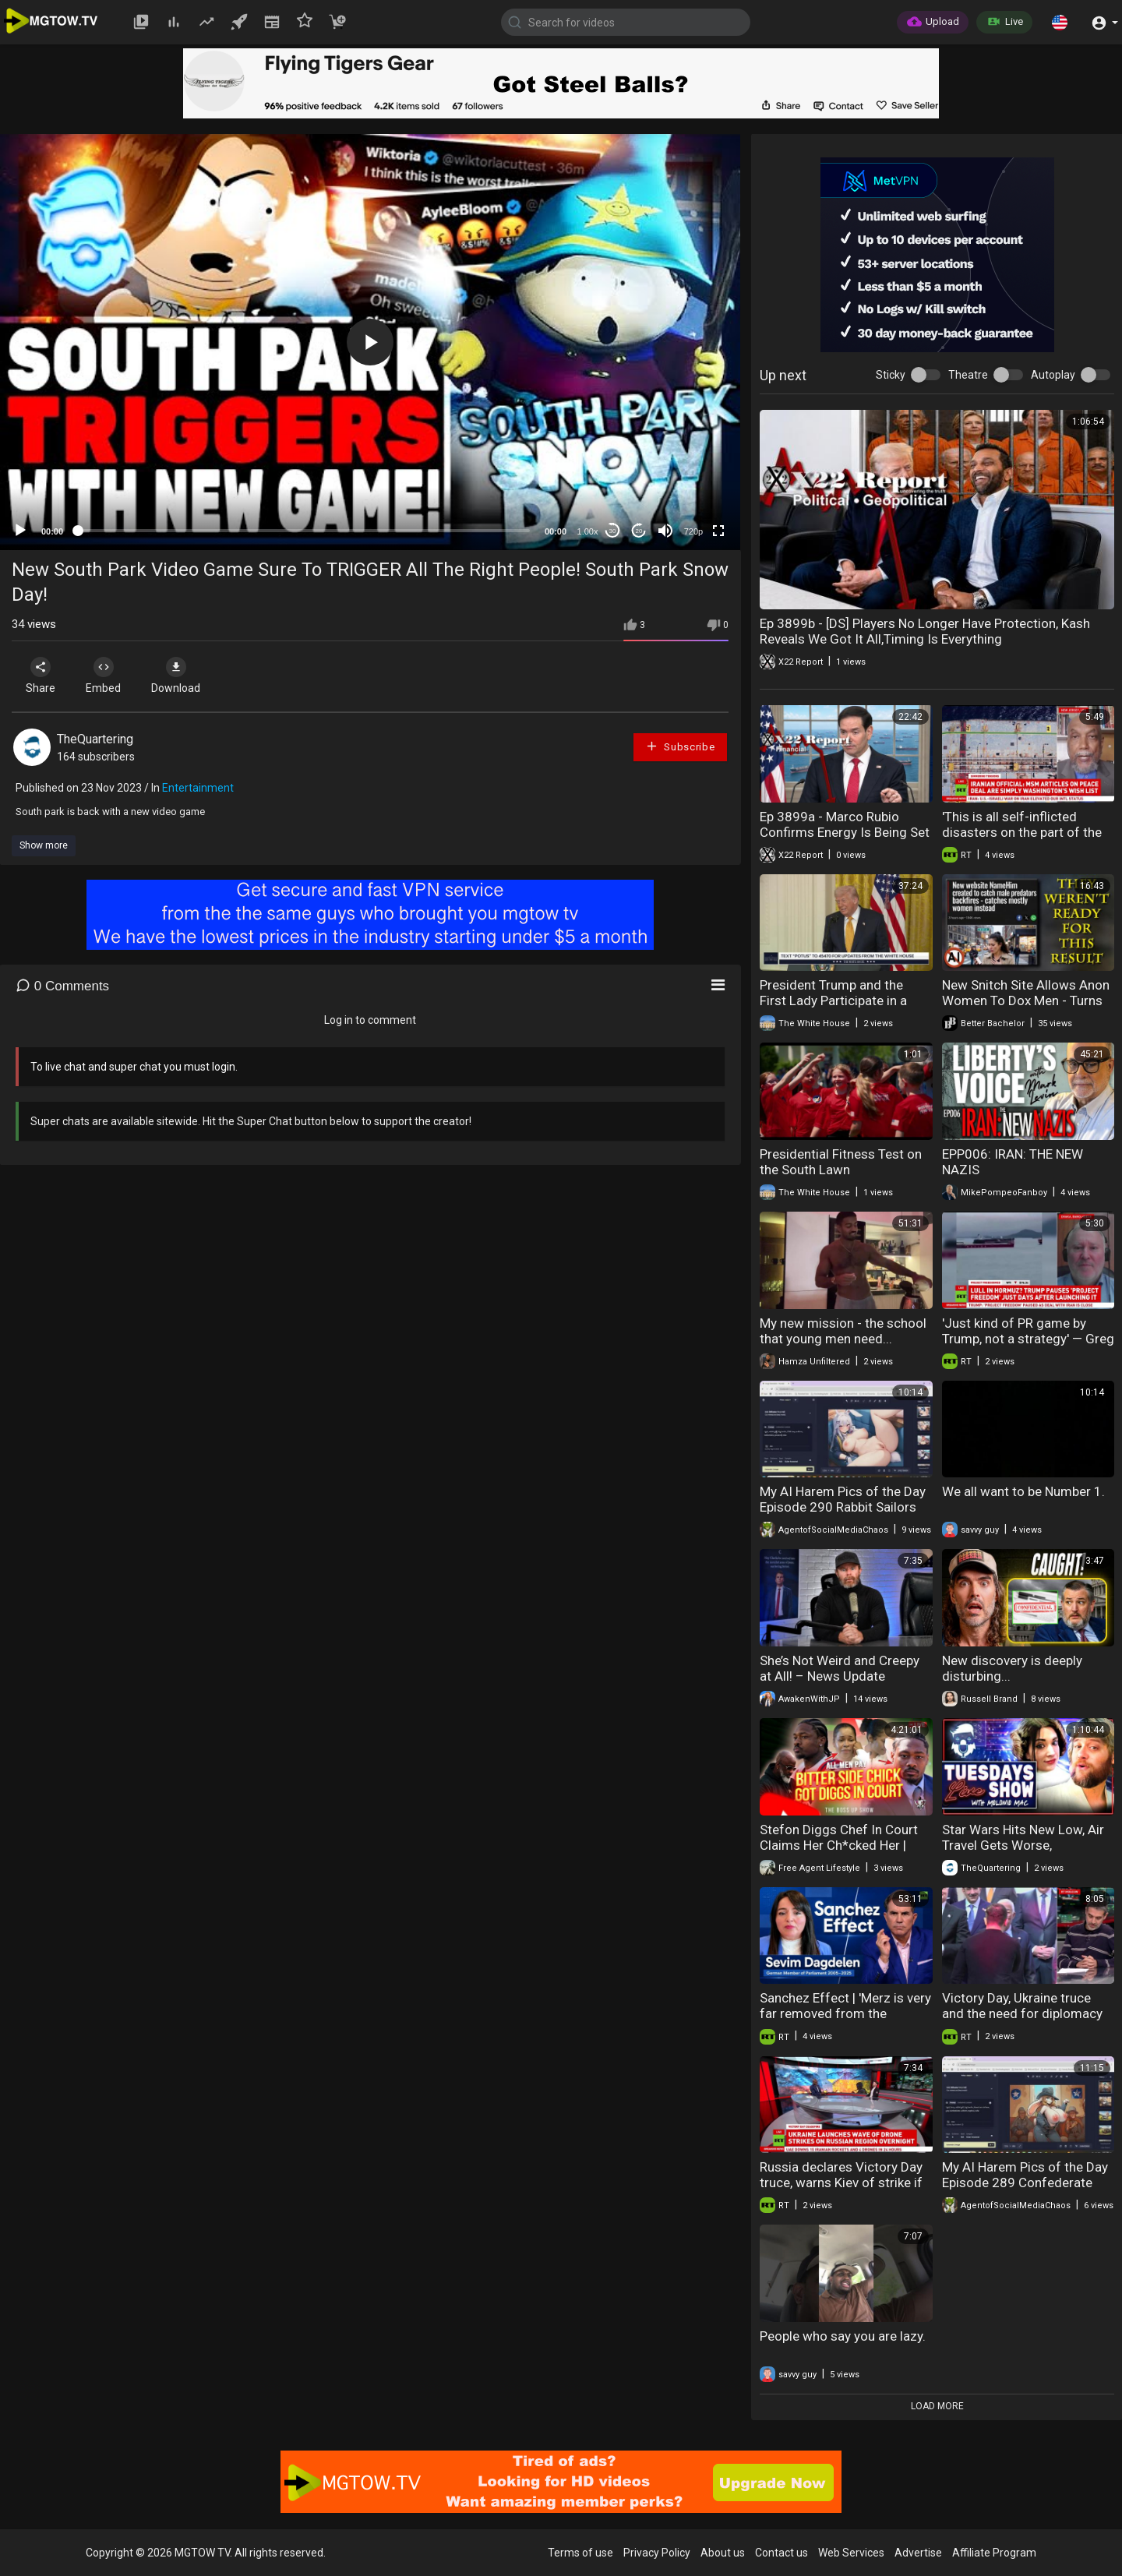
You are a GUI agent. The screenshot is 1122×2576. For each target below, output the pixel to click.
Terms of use (580, 2552)
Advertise (918, 2552)
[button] (1059, 22)
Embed (103, 675)
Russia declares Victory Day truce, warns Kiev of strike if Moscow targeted (841, 2182)
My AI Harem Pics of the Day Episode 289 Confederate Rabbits (1025, 2182)
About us (722, 2552)
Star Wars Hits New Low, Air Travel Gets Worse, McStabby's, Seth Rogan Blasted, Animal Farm (1023, 1853)
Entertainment (198, 788)
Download (175, 675)
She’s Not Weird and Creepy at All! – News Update (839, 1668)
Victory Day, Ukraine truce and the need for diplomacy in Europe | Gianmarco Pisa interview (1022, 2021)
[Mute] (665, 530)
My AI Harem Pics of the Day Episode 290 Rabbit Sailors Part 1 (843, 1507)
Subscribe (680, 746)
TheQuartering (95, 739)
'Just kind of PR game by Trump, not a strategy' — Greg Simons (1028, 1338)
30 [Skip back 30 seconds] (612, 531)
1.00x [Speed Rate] (587, 531)
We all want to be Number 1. (1023, 1491)
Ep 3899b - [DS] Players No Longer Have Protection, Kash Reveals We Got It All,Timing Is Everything (925, 631)
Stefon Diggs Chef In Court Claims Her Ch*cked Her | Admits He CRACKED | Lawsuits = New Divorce (839, 1853)
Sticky (890, 375)
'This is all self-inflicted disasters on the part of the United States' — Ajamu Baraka (1022, 840)
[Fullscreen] (718, 530)
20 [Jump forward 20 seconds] (639, 531)
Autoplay (1053, 375)
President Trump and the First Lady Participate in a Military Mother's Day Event (838, 1000)
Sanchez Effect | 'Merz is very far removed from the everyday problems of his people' (845, 2021)
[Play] (20, 530)
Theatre (968, 375)
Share (40, 675)
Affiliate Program (994, 2552)
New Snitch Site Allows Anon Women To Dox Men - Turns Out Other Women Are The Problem (1026, 1008)
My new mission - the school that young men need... (843, 1330)
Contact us (781, 2552)
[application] (370, 342)
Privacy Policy (656, 2552)
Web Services (851, 2552)
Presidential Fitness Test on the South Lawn (841, 1161)
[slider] (304, 530)
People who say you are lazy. (843, 2336)
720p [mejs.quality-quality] (693, 531)
